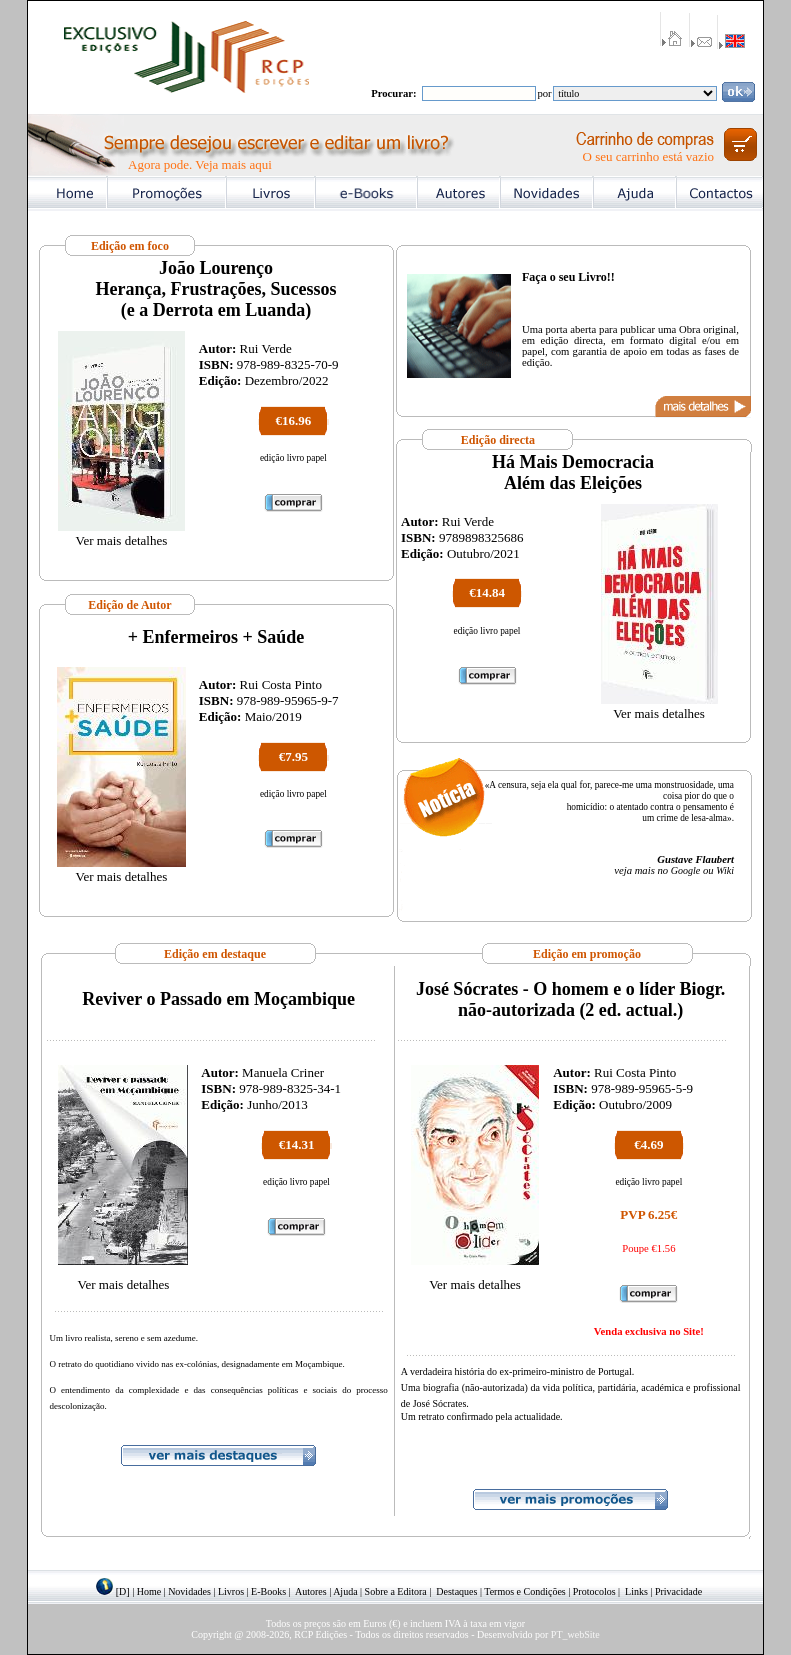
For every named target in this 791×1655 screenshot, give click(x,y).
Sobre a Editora (396, 1591)
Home (149, 1591)
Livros (231, 1591)
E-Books (268, 1591)
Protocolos (594, 1591)
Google (685, 870)
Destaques (456, 1591)
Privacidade (678, 1591)
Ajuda (345, 1591)
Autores (311, 1591)
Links (636, 1591)
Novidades (189, 1591)
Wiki (725, 870)
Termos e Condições (525, 1591)
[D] (123, 1591)
